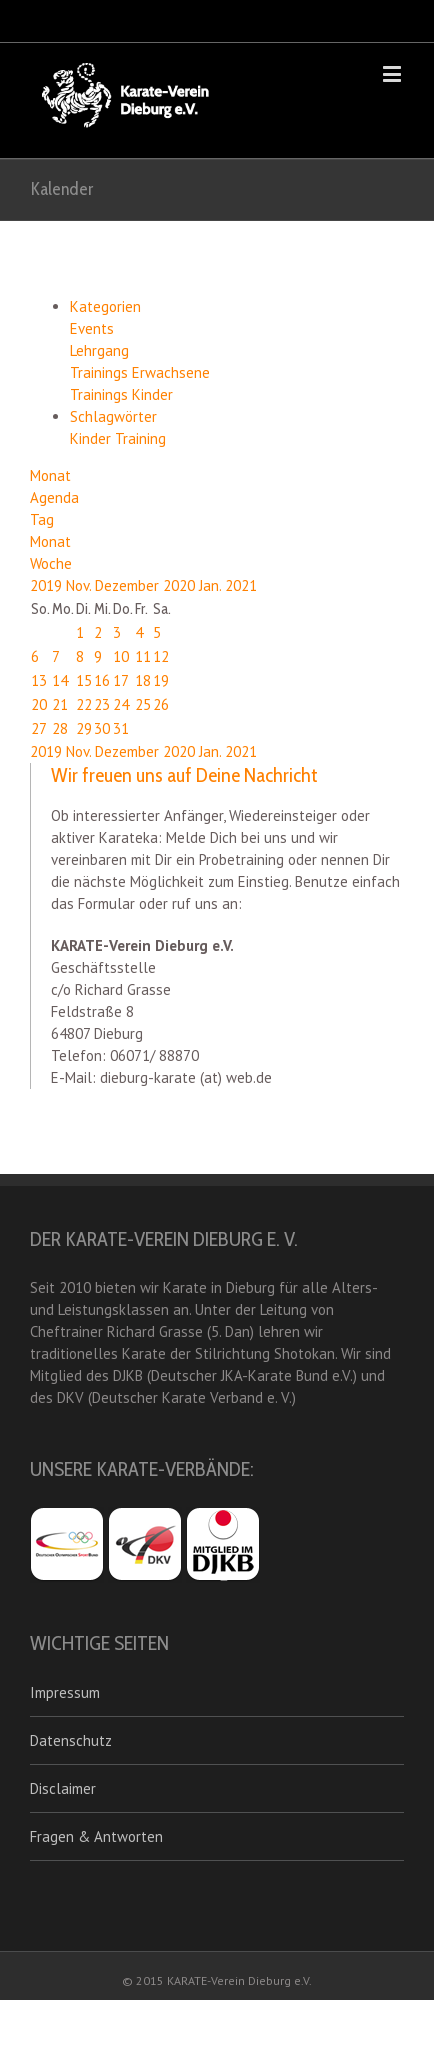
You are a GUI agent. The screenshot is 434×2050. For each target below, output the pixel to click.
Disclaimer (63, 1788)
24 (121, 704)
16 (102, 680)
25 (143, 704)
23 (102, 704)
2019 (48, 585)
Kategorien (105, 306)
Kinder (92, 438)
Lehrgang (99, 350)
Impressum (65, 1692)
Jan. (212, 585)
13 (39, 680)
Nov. (80, 585)
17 (121, 680)
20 (39, 704)
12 (161, 656)
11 (143, 656)
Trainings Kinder (121, 394)
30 (102, 728)
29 (84, 728)
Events (92, 328)
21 (60, 704)
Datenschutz (71, 1740)
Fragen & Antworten (96, 1836)
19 (161, 680)
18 (143, 680)
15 (84, 680)
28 (60, 728)
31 (121, 728)
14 (60, 680)
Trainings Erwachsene (140, 372)
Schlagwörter (113, 416)
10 (121, 656)
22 (84, 704)
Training (140, 438)
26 (161, 704)
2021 (241, 585)
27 (39, 728)
